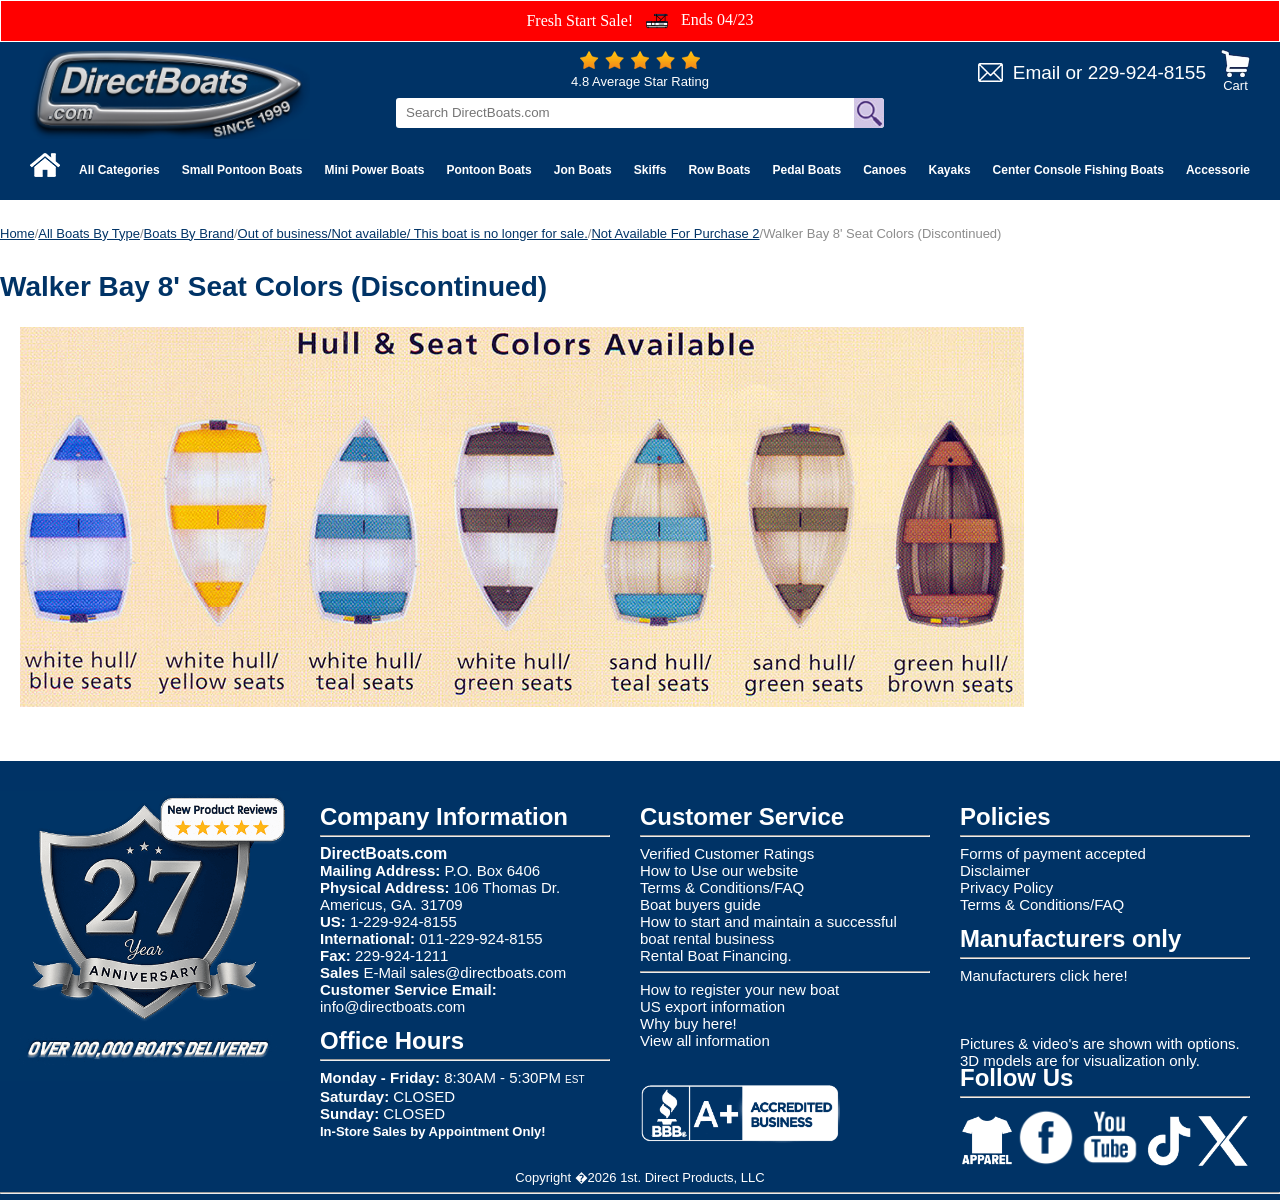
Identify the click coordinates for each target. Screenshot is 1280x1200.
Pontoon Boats (488, 170)
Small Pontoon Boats (242, 170)
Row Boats (719, 170)
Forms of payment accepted (1053, 853)
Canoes (884, 170)
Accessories (1221, 170)
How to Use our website (719, 870)
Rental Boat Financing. (716, 955)
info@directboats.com (392, 1006)
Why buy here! (688, 1023)
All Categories (119, 170)
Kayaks (950, 170)
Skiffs (650, 170)
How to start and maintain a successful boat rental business (768, 930)
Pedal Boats (806, 170)
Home (17, 233)
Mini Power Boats (374, 170)
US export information (712, 1006)
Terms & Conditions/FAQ (722, 887)
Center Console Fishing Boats (1078, 170)
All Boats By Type (89, 233)
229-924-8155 (1147, 72)
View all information (705, 1040)
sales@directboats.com (488, 972)
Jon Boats (583, 170)
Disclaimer (995, 870)
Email (1037, 72)
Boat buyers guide (700, 904)
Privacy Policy (1006, 887)
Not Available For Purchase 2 (675, 233)
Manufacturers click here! (1044, 975)
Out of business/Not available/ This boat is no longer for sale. (413, 233)
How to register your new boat (739, 989)
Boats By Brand (189, 233)
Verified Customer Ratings (727, 853)
